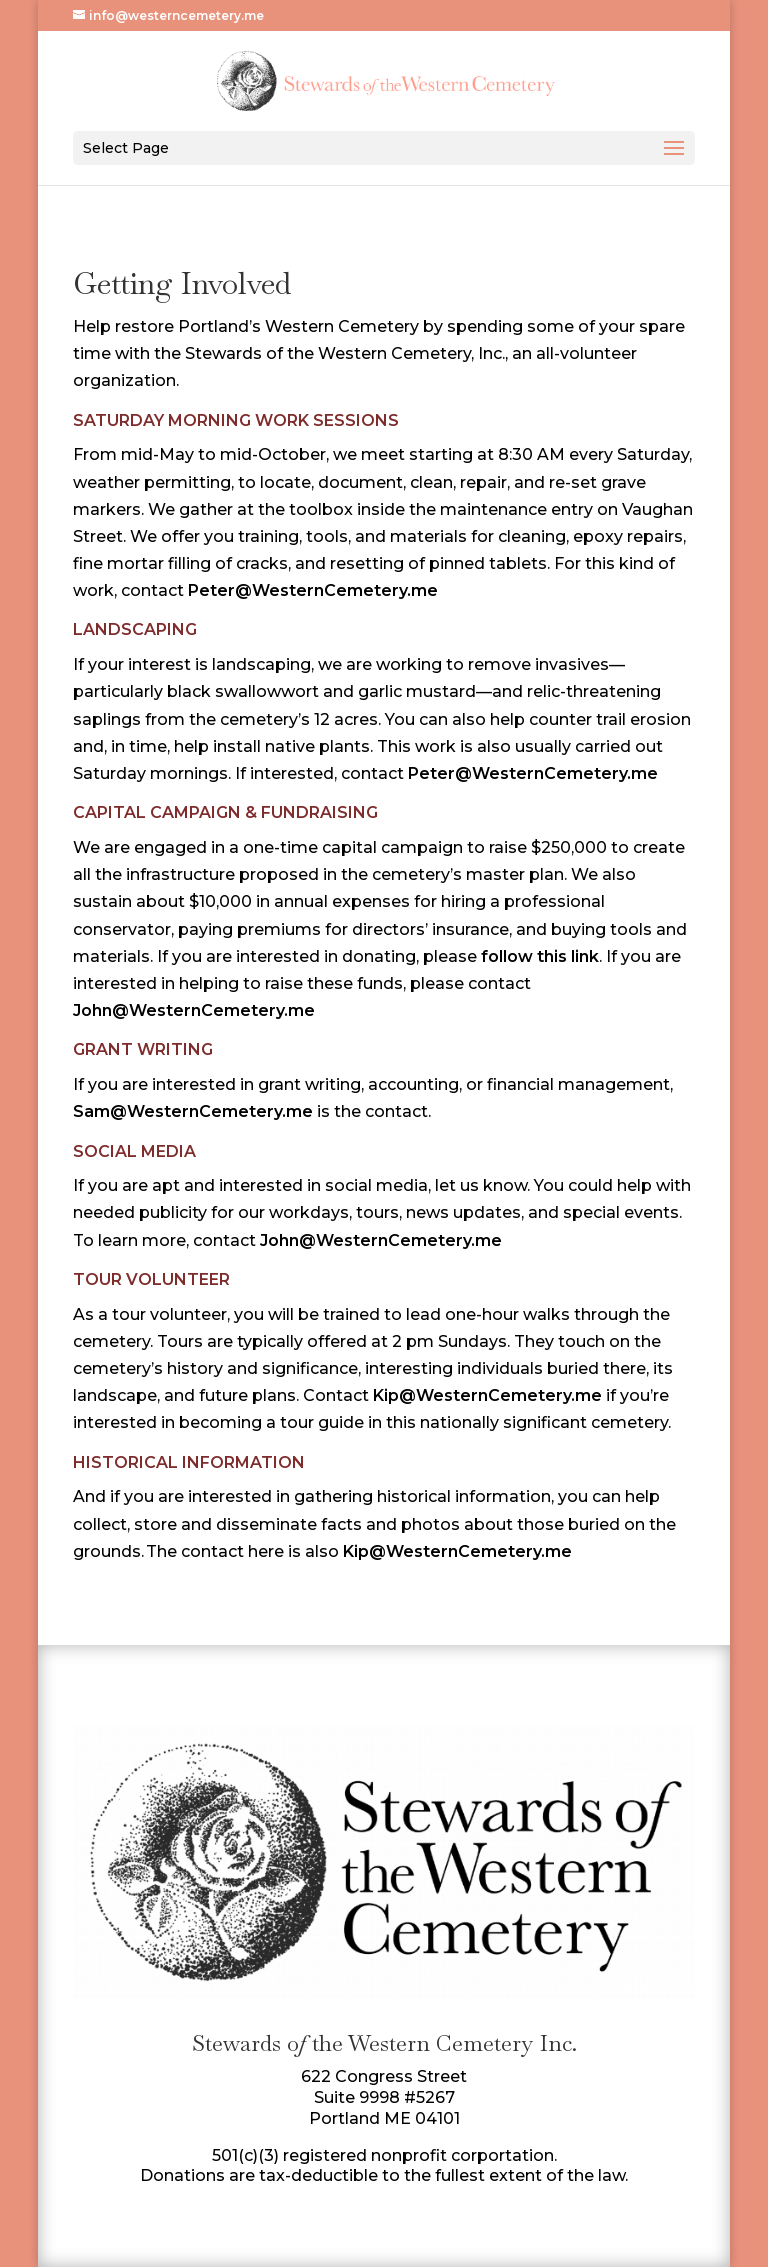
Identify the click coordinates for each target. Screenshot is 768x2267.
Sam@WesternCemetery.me (193, 1111)
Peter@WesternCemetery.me (313, 590)
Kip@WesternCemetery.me (487, 1395)
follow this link (540, 956)
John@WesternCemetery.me (194, 1010)
